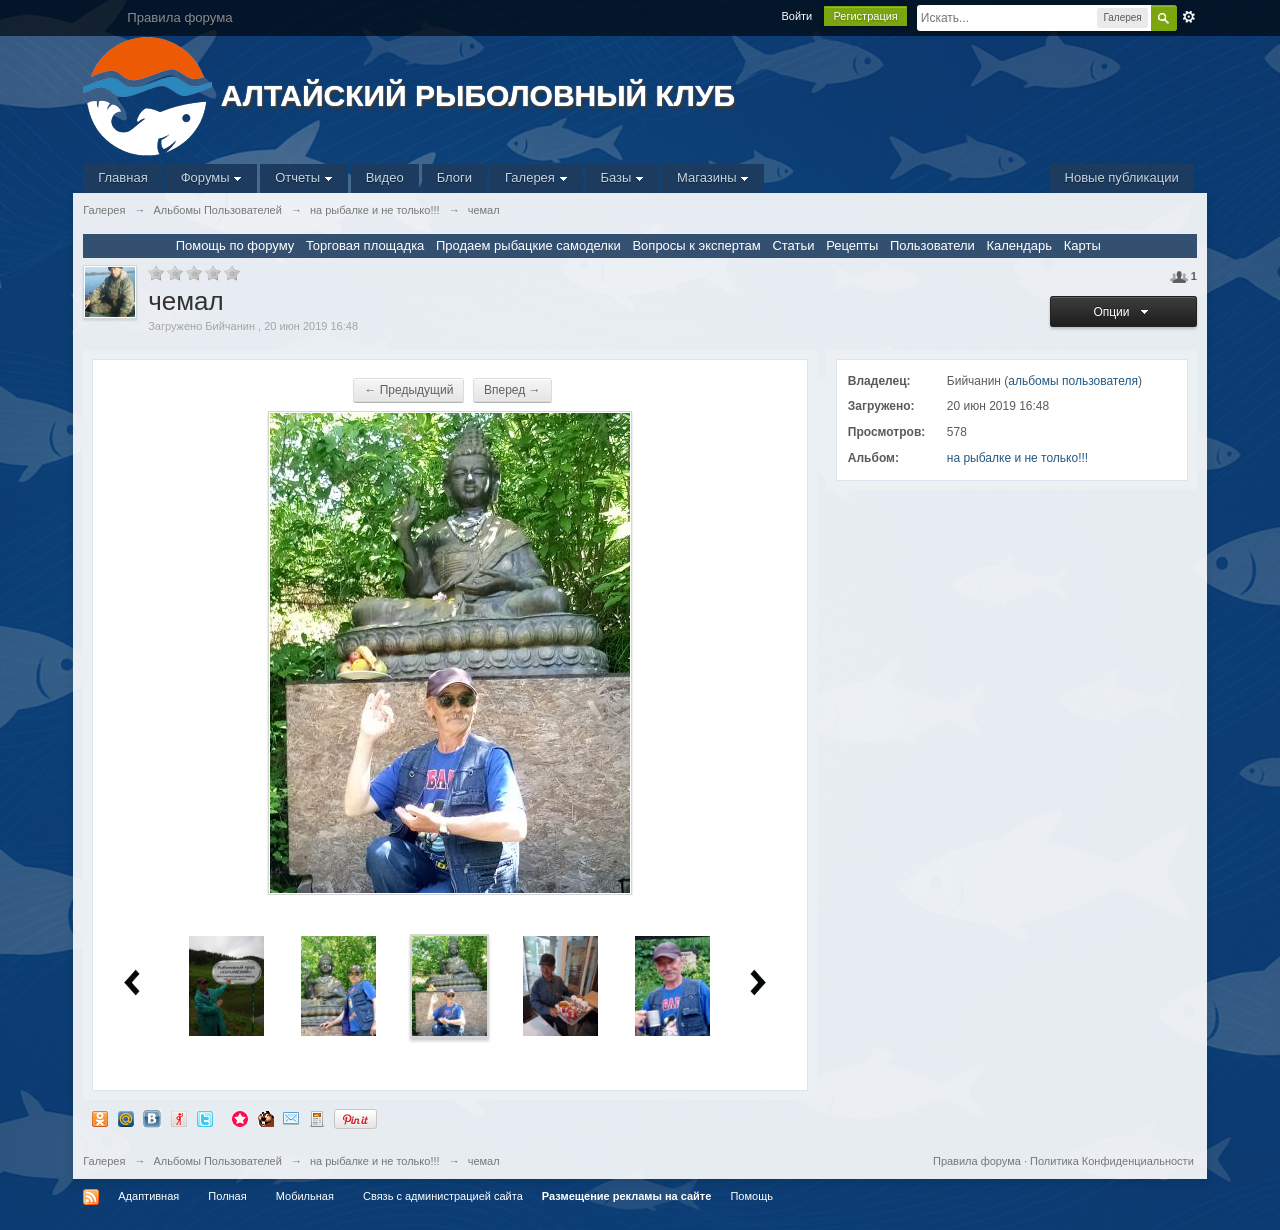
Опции (1123, 312)
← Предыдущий (408, 390)
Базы (623, 177)
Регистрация (865, 16)
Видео (385, 177)
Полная (227, 1196)
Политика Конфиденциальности (1112, 1161)
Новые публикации (1122, 177)
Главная (122, 177)
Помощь (751, 1196)
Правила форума (977, 1161)
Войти (796, 16)
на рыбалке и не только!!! (1017, 458)
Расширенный (1189, 17)
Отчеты (304, 177)
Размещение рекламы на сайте (627, 1196)
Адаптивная (148, 1196)
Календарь (1019, 245)
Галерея (536, 177)
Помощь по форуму (235, 245)
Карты (1082, 245)
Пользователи (932, 245)
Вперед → (512, 390)
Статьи (793, 245)
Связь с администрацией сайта (443, 1196)
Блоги (454, 177)
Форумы (211, 177)
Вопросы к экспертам (696, 245)
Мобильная (305, 1196)
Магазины (713, 177)
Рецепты (852, 245)
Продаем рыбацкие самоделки (528, 245)
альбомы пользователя (1073, 381)
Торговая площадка (365, 245)
